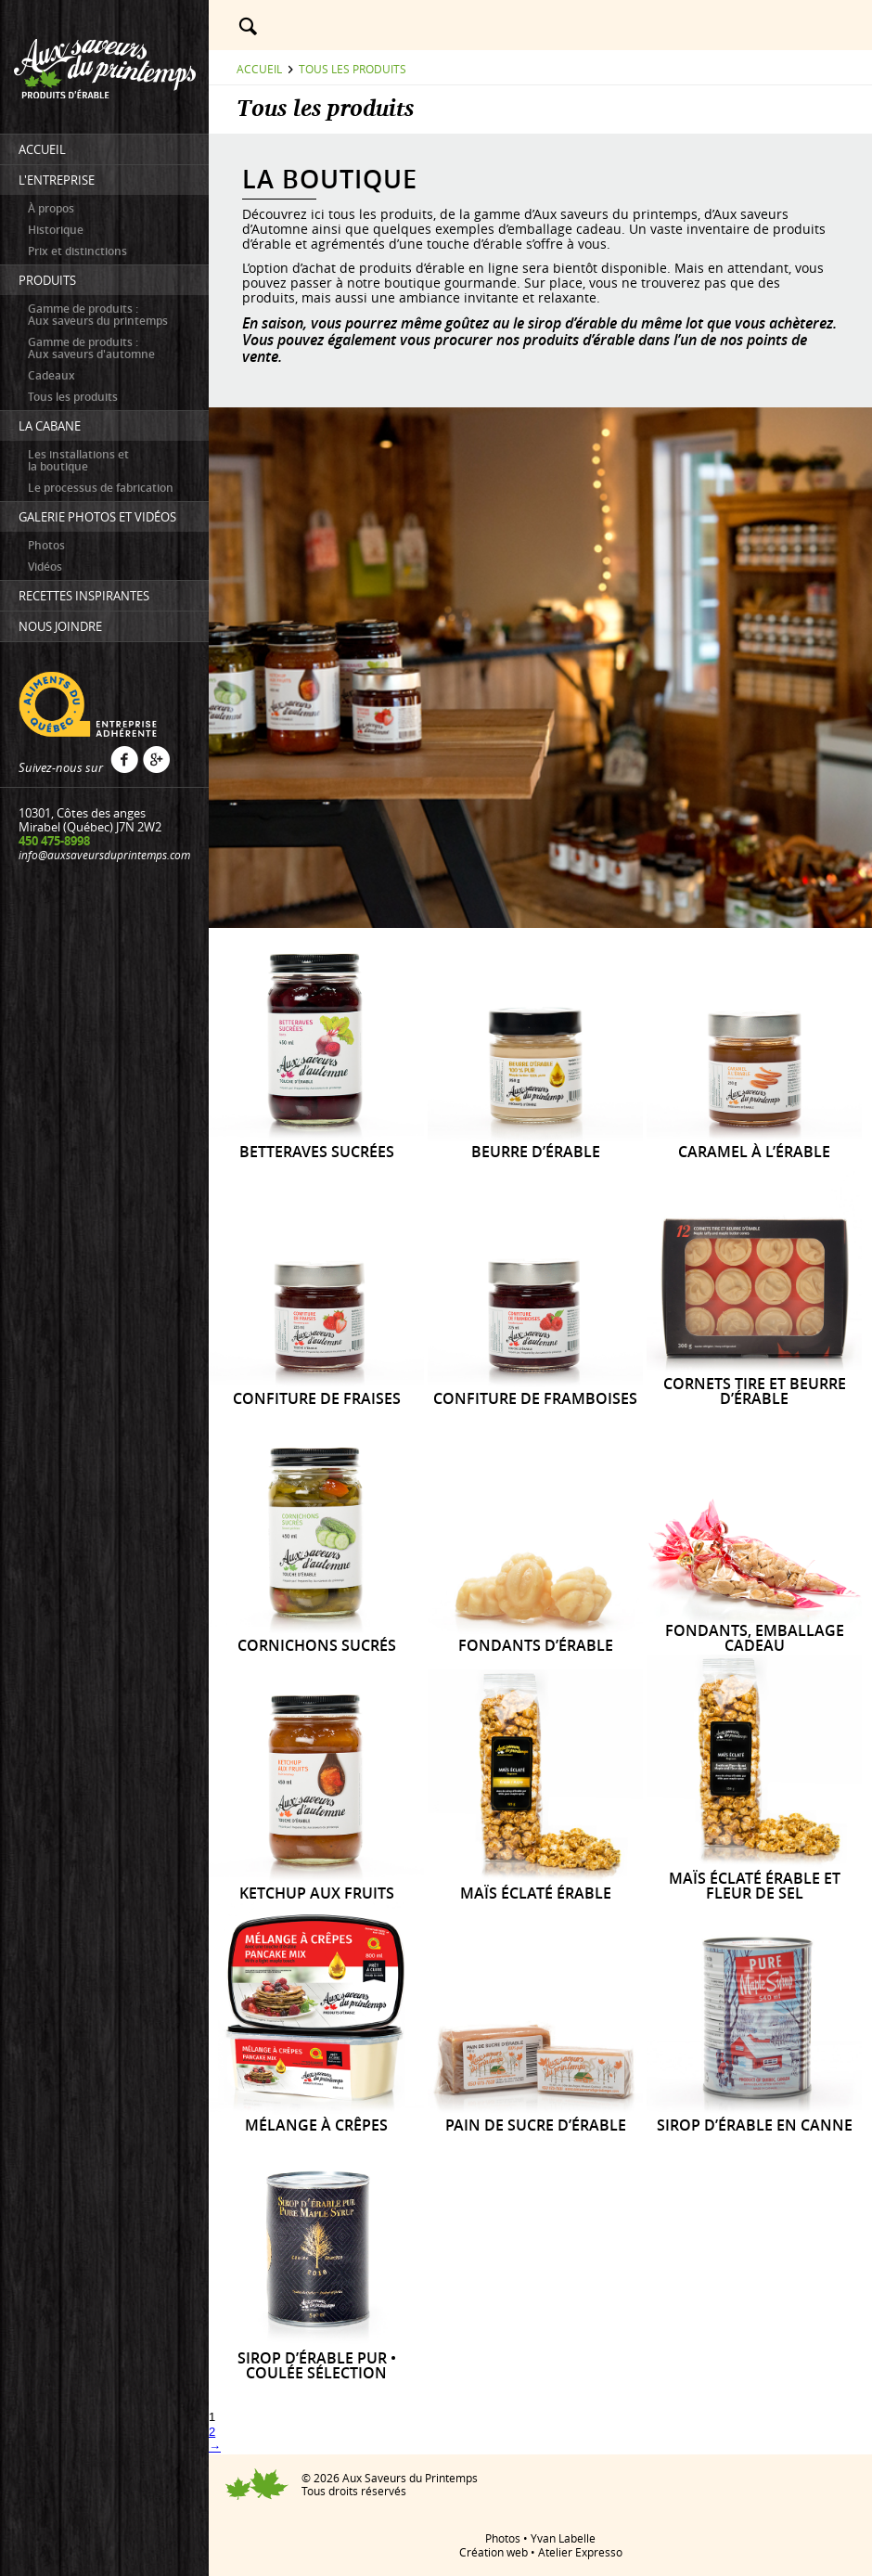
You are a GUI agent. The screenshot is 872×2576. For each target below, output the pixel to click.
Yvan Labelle (563, 2538)
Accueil (259, 68)
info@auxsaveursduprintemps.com (104, 854)
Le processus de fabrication (100, 488)
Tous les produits (73, 397)
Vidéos (45, 566)
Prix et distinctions (77, 251)
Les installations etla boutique (78, 460)
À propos (51, 208)
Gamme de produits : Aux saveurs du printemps (98, 315)
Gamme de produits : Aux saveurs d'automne (91, 348)
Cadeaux (51, 375)
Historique (55, 230)
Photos (46, 545)
